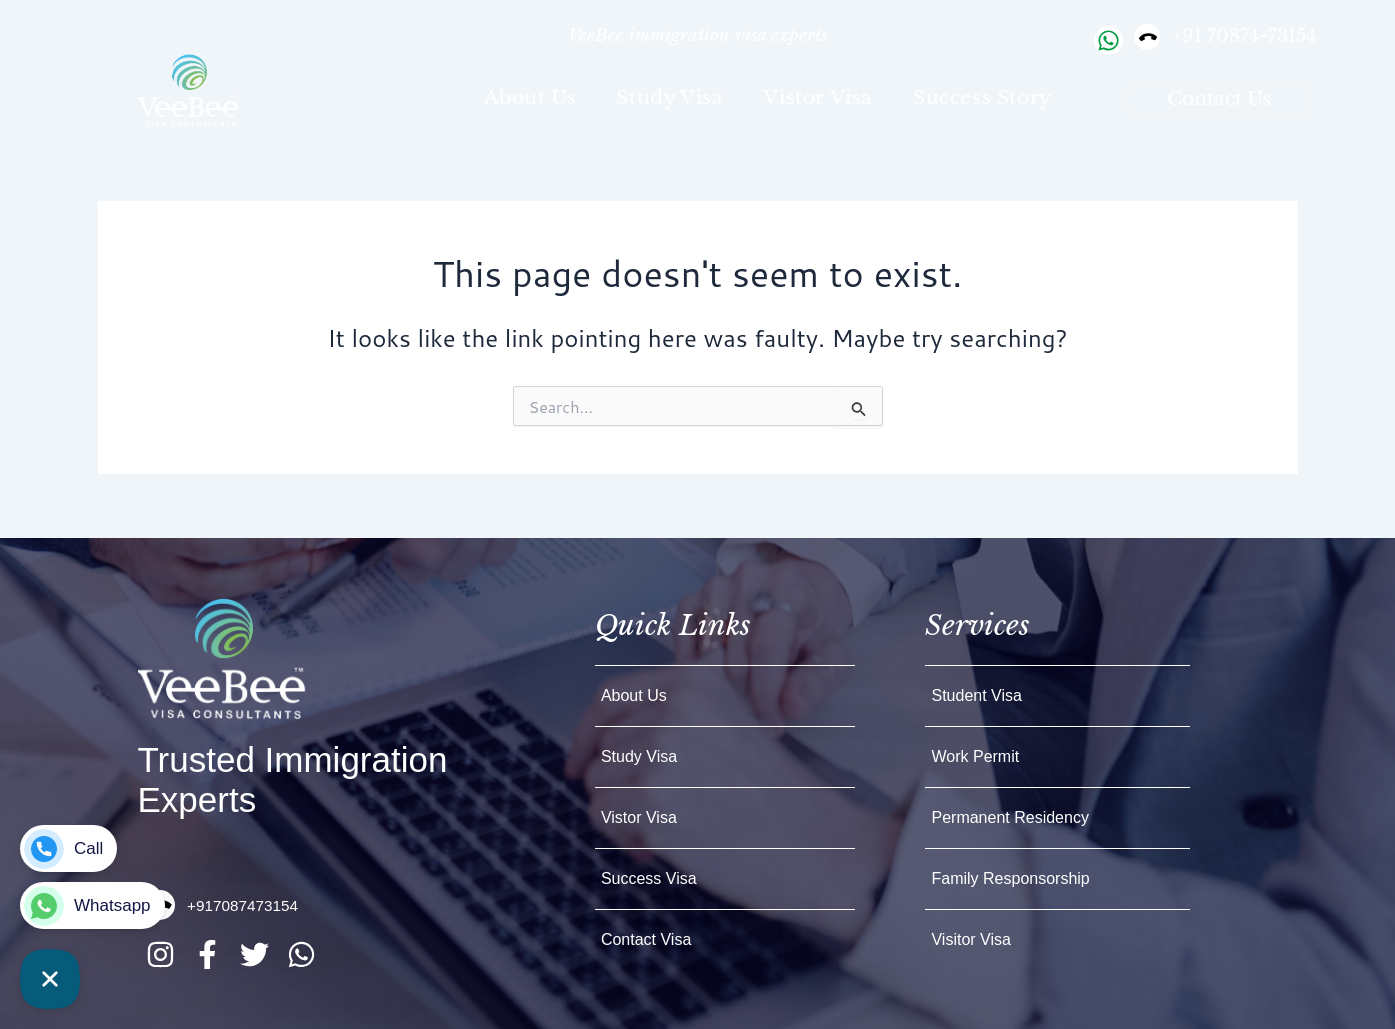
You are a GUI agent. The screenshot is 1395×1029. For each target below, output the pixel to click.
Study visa (669, 97)
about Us (530, 97)
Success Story (982, 97)
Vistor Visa (818, 97)
